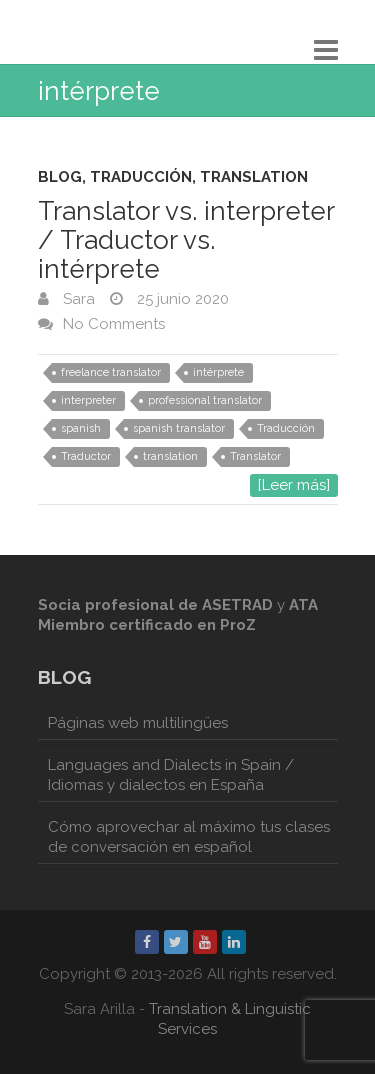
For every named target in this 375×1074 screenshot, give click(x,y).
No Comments (114, 324)
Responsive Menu (326, 49)
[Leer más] (294, 485)
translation (170, 456)
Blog (60, 177)
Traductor (86, 456)
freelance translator (111, 372)
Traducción (141, 177)
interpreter (88, 400)
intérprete (218, 372)
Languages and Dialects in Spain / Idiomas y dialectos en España (171, 775)
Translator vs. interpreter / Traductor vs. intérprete (186, 240)
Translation (254, 177)
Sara (77, 299)
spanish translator (179, 428)
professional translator (205, 400)
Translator (255, 456)
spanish (81, 428)
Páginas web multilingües (138, 723)
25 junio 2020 (181, 299)
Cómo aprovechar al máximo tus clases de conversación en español (189, 837)
